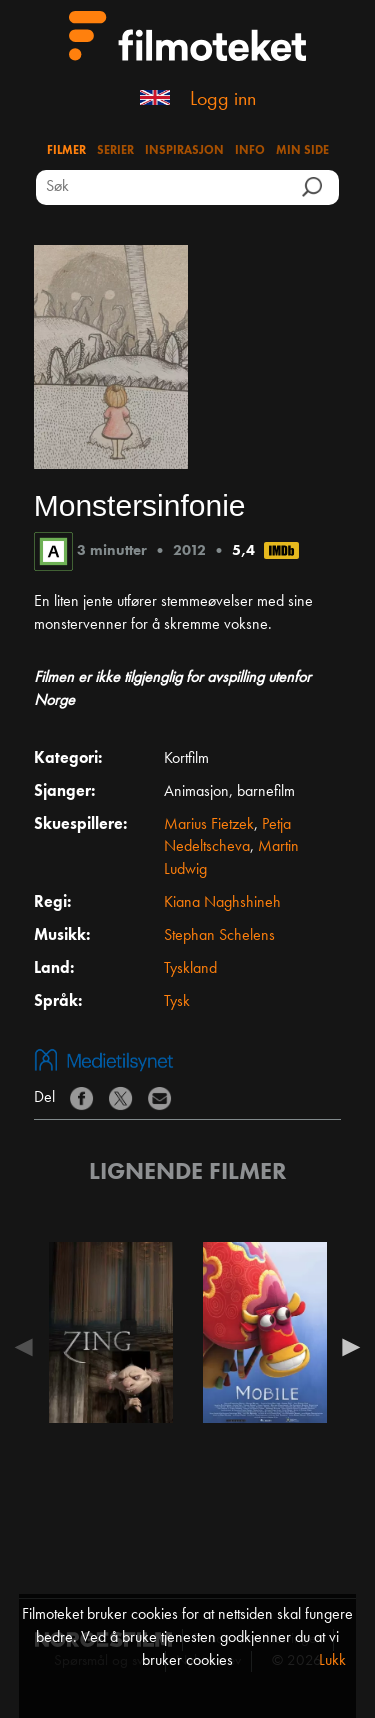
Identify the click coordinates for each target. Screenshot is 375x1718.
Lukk (332, 1661)
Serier (115, 151)
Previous (29, 1347)
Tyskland (190, 969)
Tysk (177, 1002)
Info (250, 151)
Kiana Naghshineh (222, 903)
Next (346, 1347)
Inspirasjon (184, 151)
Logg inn (223, 100)
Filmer (66, 151)
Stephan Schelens (219, 936)
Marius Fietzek (209, 825)
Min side (302, 151)
